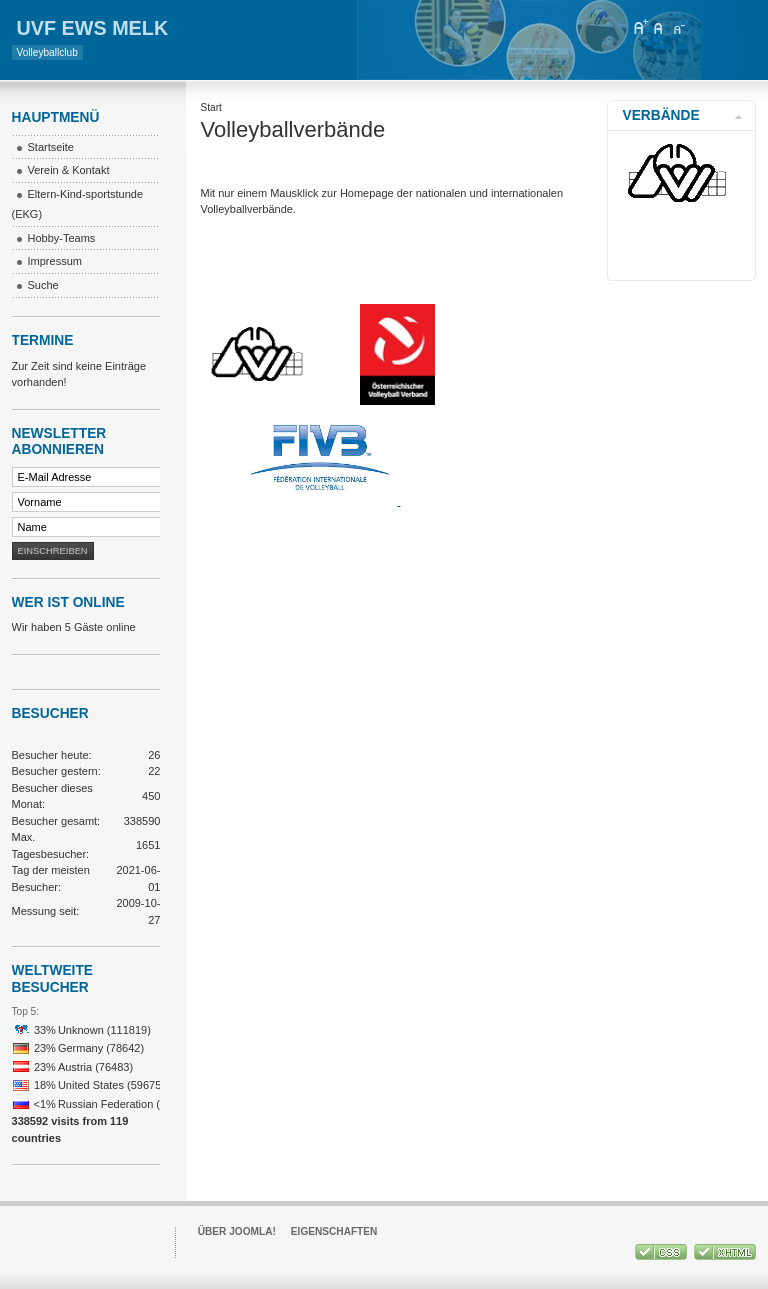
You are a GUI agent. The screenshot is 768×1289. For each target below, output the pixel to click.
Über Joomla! (237, 1231)
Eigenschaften (334, 1231)
